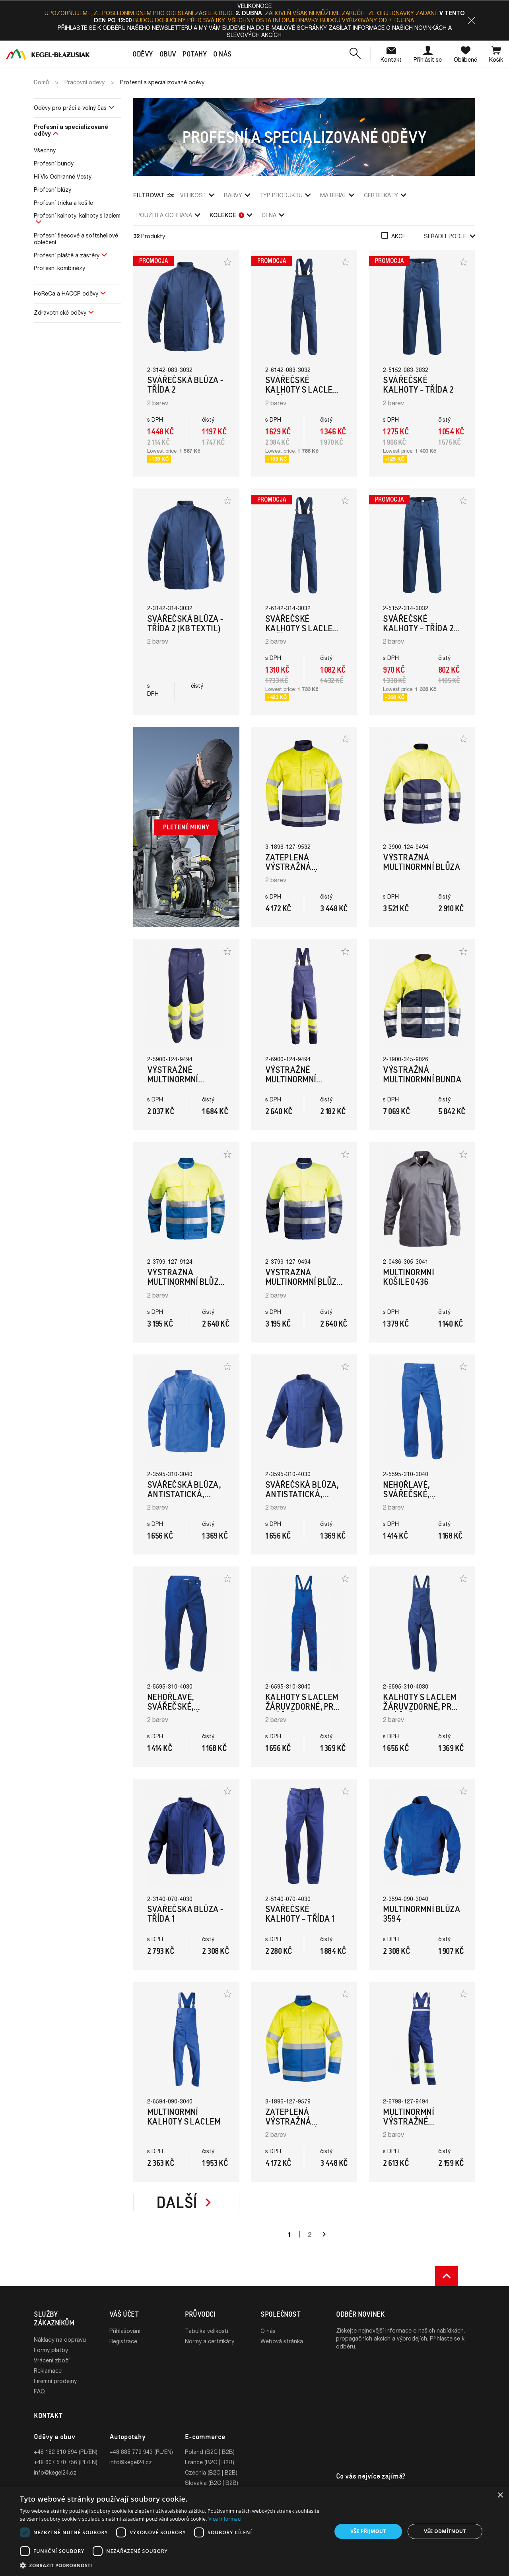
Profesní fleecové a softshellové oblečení (76, 238)
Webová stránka (281, 2341)
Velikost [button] (197, 195)
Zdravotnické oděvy (60, 312)
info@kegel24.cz (55, 2472)
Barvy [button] (237, 195)
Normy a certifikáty (209, 2341)
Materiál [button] (337, 195)
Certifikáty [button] (385, 195)
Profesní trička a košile (63, 202)
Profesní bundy (54, 163)
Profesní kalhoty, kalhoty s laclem (77, 215)
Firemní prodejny (55, 2381)
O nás (268, 2330)
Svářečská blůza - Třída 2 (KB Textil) (185, 623)
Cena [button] (273, 215)
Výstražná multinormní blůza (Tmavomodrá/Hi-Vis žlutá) (303, 1287)
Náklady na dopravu (60, 2339)
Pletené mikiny (186, 827)
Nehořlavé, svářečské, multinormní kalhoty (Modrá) (417, 1499)
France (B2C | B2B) (209, 2462)
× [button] (500, 2495)
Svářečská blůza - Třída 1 (185, 1913)
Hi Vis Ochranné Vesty (62, 176)
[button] (471, 20)
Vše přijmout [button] (368, 2531)
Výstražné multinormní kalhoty (172, 1079)
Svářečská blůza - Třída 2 (185, 384)
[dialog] (254, 2531)
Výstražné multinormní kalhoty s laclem (301, 1079)
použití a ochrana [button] (168, 215)
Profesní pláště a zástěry (66, 255)
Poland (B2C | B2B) (210, 2451)
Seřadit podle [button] (449, 236)
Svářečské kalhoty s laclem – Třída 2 (301, 389)
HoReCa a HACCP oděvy (66, 293)
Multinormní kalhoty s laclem (183, 2116)
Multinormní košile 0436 (408, 1277)
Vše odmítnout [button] (445, 2531)
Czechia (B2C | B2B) (211, 2472)
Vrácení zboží (52, 2360)
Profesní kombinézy (59, 268)
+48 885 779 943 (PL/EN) (141, 2451)
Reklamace (48, 2370)
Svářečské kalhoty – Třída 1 (299, 1913)
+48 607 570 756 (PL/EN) (65, 2462)
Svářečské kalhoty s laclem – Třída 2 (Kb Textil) (301, 633)
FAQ (39, 2391)
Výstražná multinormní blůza (421, 862)
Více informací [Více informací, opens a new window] (224, 2519)
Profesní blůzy (52, 189)
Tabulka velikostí (206, 2330)
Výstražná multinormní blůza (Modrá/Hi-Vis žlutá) (185, 1287)
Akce (398, 236)
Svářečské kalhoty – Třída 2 (418, 384)
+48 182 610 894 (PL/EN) (65, 2451)
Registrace (123, 2341)
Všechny (45, 150)
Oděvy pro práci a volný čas (70, 107)
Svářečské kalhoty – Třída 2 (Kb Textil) (418, 628)
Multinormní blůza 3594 (421, 1913)
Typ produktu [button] (285, 195)
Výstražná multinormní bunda (422, 1074)
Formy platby (51, 2349)
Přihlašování (124, 2330)
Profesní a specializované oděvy (71, 130)
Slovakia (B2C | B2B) (211, 2482)
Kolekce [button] (231, 215)
